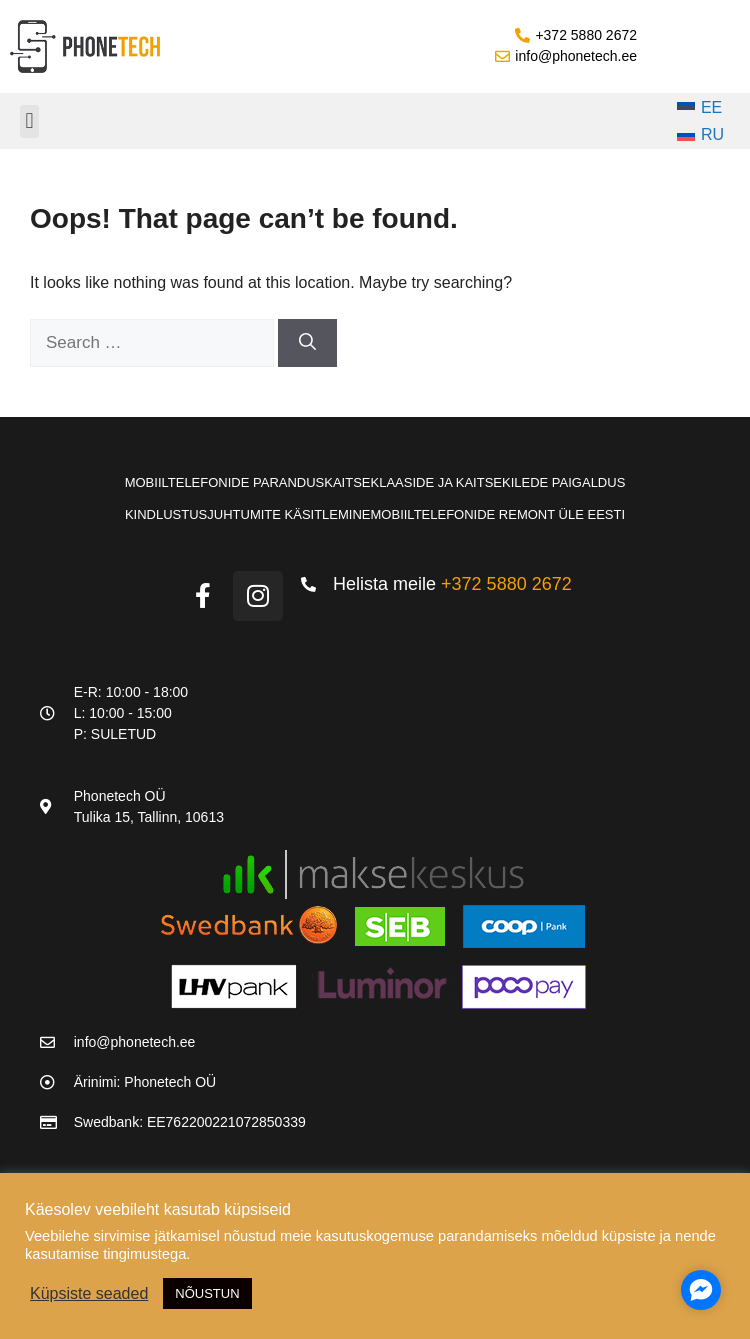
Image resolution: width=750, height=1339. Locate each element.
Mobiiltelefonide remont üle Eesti (498, 514)
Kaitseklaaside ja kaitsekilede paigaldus (474, 482)
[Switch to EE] (701, 108)
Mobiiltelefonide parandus (225, 482)
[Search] (307, 343)
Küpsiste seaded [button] (89, 1293)
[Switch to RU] (701, 136)
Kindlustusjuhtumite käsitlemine (248, 514)
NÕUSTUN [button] (207, 1293)
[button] (29, 121)
